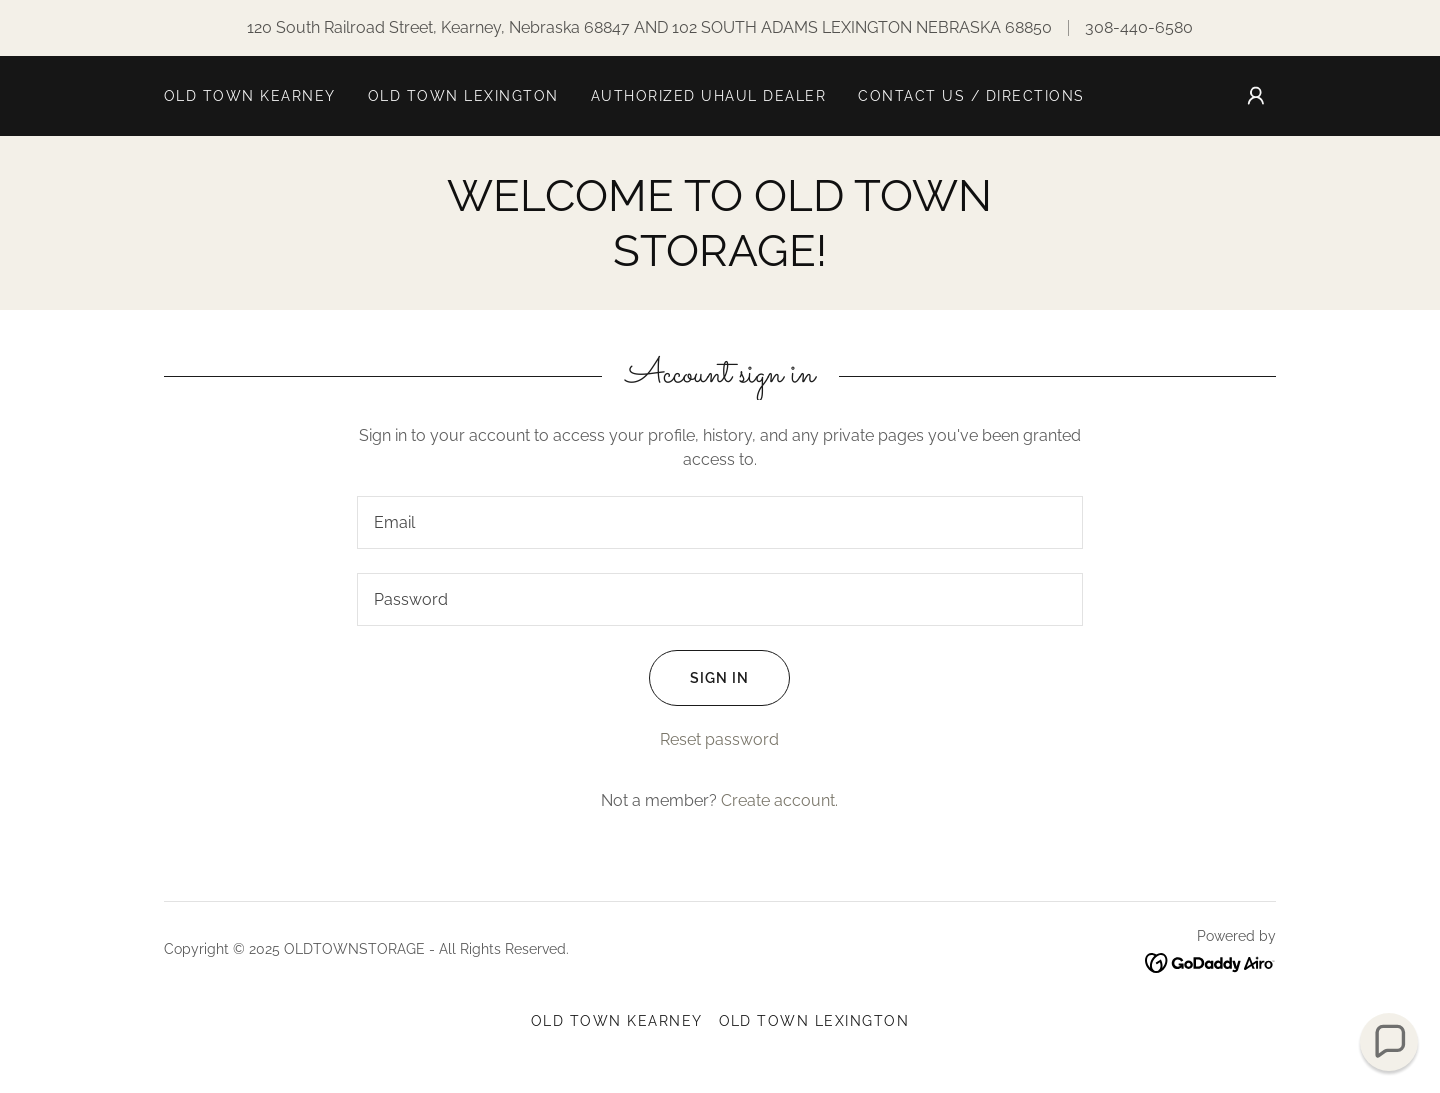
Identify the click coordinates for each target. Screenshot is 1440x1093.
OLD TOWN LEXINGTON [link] (463, 96)
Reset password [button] (719, 739)
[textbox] (719, 522)
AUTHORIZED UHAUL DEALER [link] (708, 96)
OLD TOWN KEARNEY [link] (250, 96)
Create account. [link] (779, 800)
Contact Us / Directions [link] (971, 96)
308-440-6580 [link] (1139, 27)
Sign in (699, 678)
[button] (1256, 96)
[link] (1210, 961)
